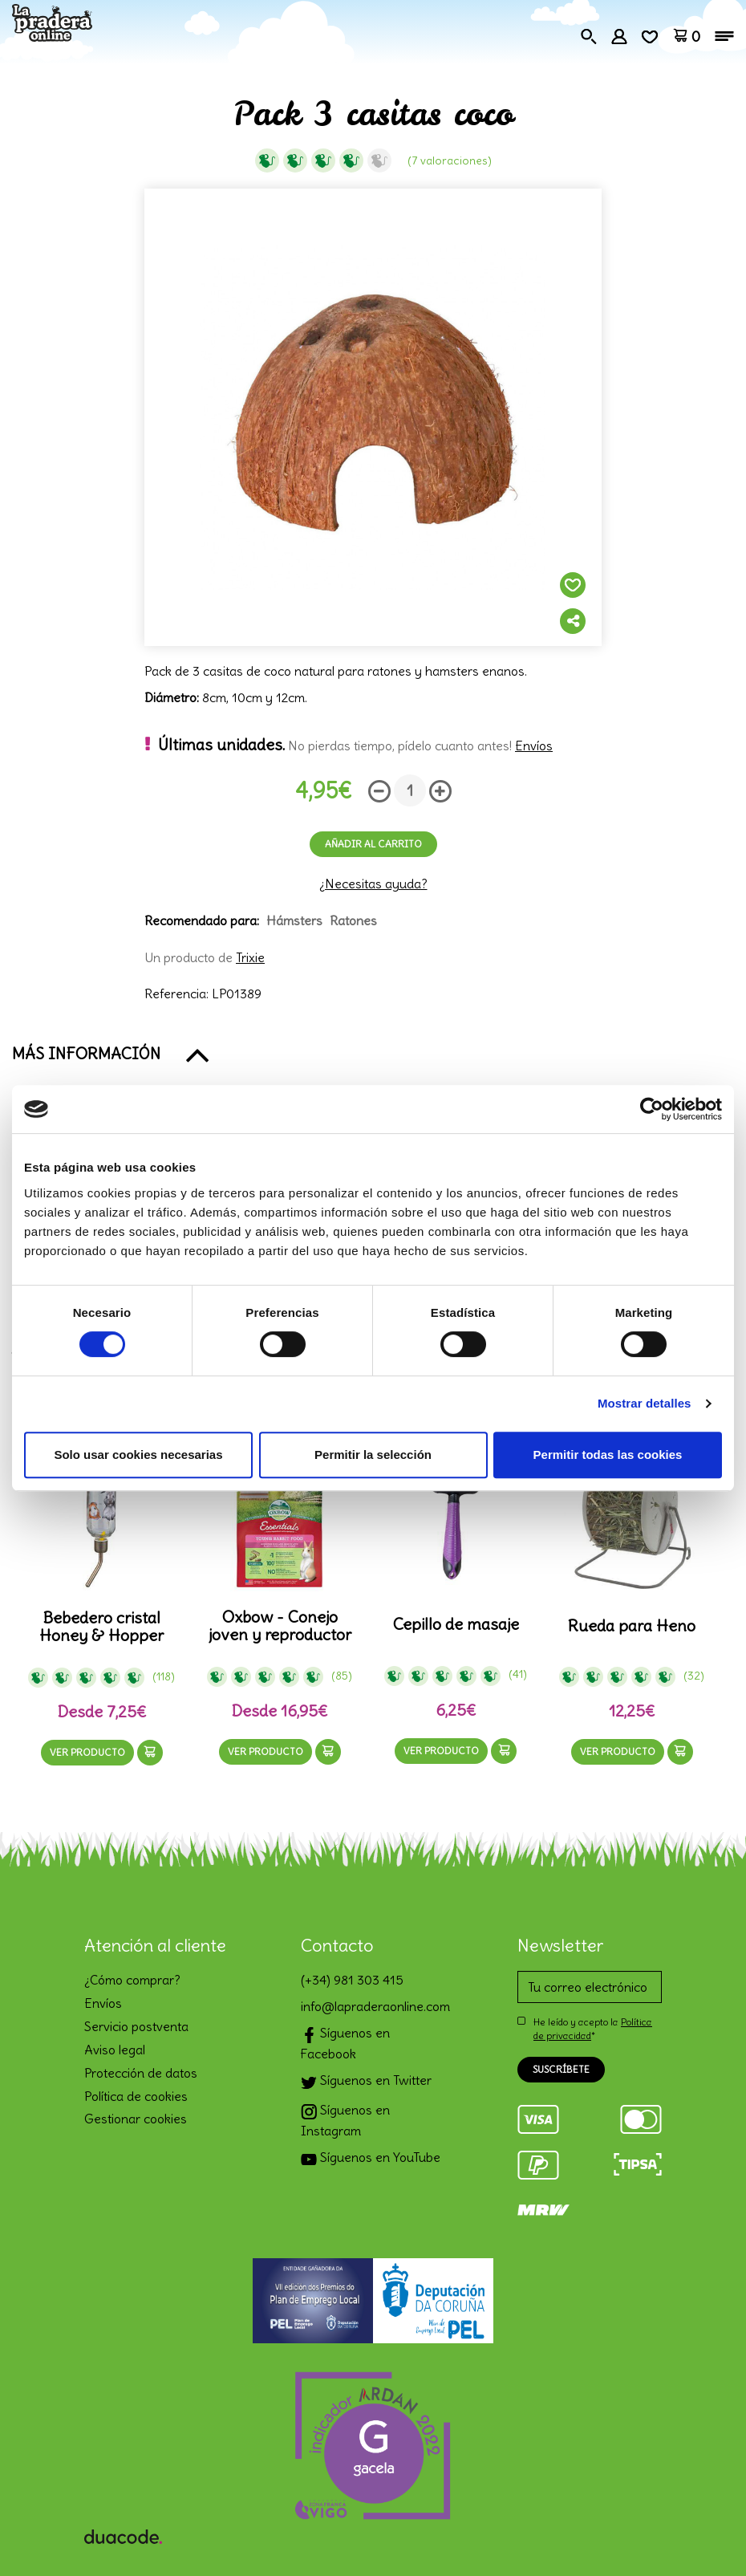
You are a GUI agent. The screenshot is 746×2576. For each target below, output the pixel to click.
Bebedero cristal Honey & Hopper (101, 1626)
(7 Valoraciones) (449, 160)
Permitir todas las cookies (608, 1454)
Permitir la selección (373, 1454)
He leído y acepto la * (592, 2029)
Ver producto (87, 1752)
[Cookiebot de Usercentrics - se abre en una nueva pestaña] (652, 1109)
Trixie (250, 957)
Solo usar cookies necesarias (138, 1454)
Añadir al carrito (373, 844)
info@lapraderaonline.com (373, 2006)
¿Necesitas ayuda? (373, 884)
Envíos (534, 745)
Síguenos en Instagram (345, 2120)
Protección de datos (140, 2073)
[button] (373, 1054)
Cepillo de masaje (456, 1624)
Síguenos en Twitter (366, 2082)
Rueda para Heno (631, 1626)
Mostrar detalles (644, 1403)
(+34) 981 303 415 (352, 1980)
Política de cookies (136, 2096)
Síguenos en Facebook (345, 2043)
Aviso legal (114, 2050)
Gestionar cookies (135, 2119)
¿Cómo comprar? (132, 1980)
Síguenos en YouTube (370, 2159)
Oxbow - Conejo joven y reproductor (280, 1626)
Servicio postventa (136, 2026)
